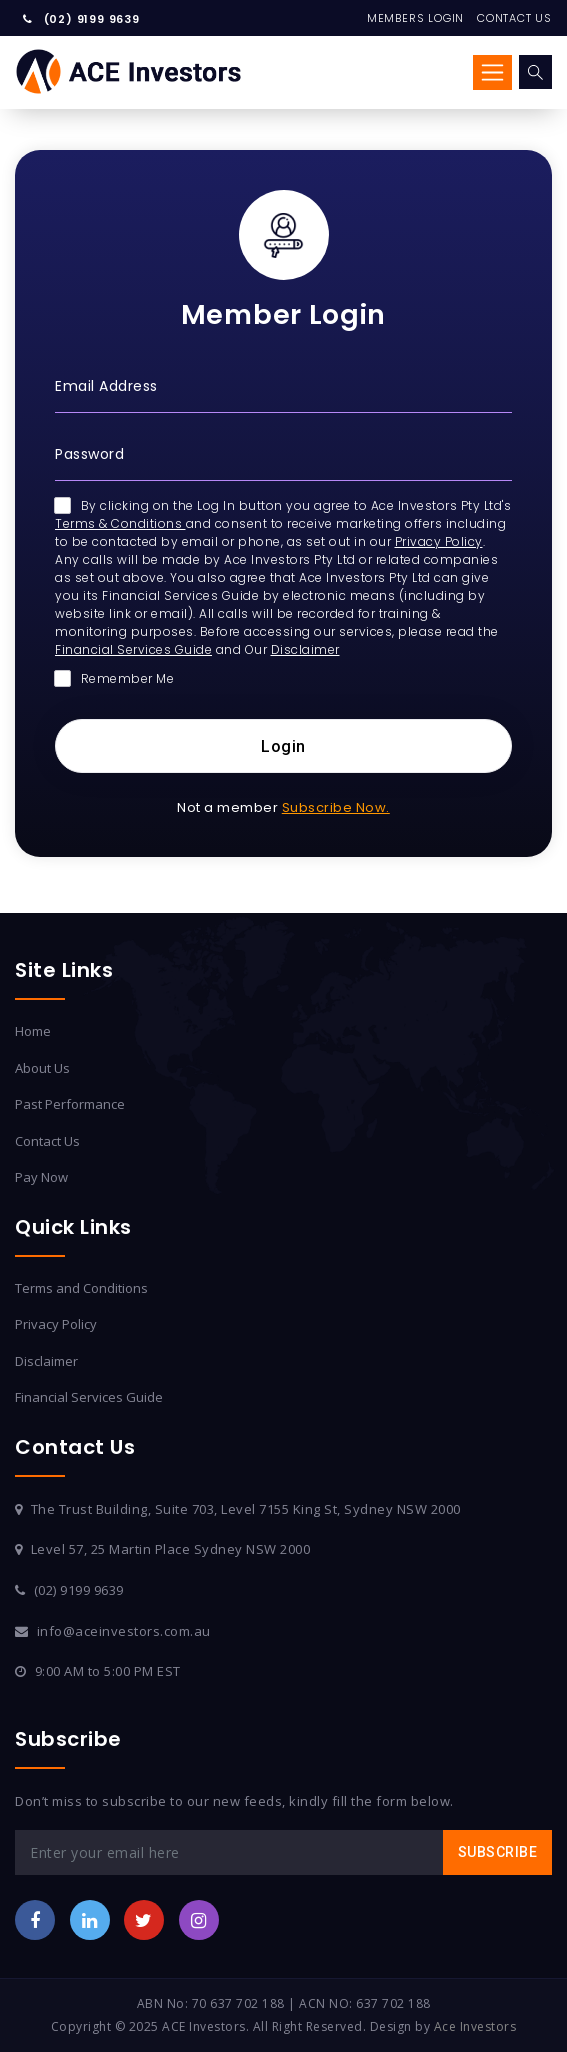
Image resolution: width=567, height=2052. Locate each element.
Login (283, 746)
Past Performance (70, 1104)
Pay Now (41, 1177)
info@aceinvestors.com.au (124, 1631)
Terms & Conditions (120, 523)
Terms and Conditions (81, 1288)
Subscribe (498, 1852)
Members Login (415, 18)
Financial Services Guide (133, 649)
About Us (42, 1068)
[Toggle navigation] (492, 72)
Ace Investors (475, 2026)
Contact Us (514, 18)
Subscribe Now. (336, 807)
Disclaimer (305, 649)
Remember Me (114, 678)
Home (33, 1031)
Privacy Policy (439, 541)
